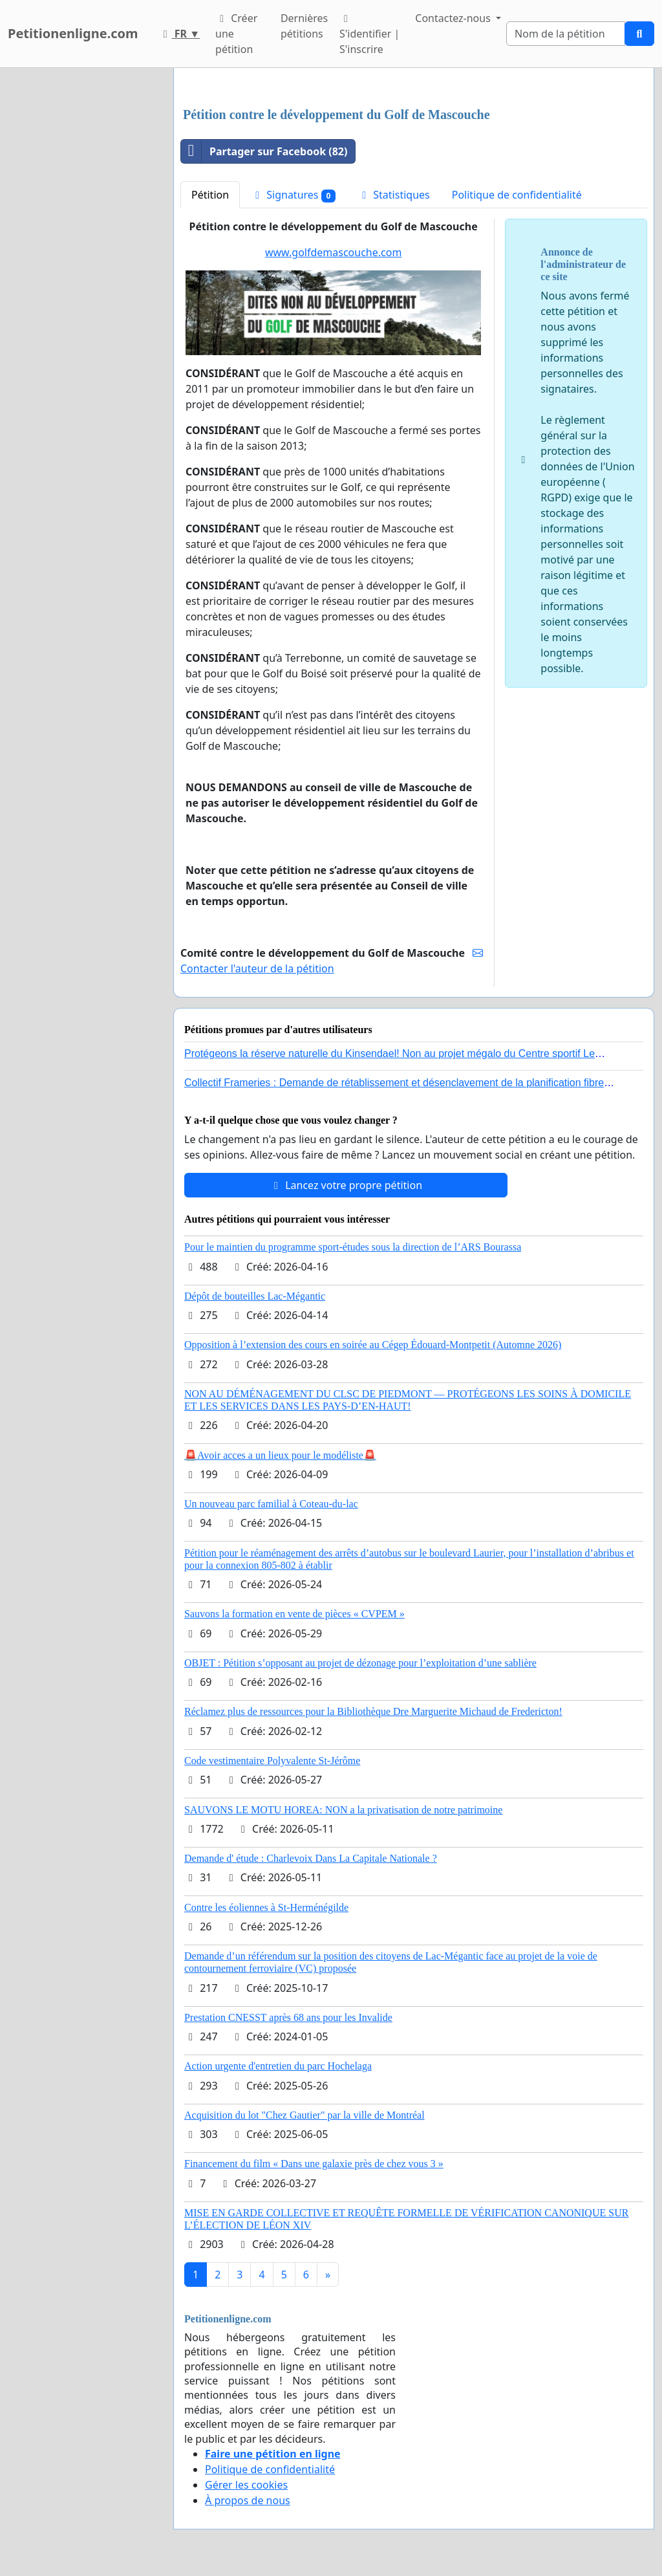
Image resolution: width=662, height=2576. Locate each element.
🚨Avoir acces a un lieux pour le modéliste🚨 (280, 1455)
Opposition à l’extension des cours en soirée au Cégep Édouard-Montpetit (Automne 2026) (372, 1344)
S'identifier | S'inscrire (369, 35)
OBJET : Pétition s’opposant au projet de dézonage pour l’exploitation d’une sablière (360, 1662)
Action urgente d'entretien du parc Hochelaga (278, 2065)
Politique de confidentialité (517, 195)
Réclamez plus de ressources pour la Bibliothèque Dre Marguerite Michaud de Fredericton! (373, 1711)
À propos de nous (247, 2500)
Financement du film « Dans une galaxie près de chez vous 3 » (313, 2163)
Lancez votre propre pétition (346, 1185)
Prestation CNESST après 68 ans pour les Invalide (288, 2017)
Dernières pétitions (304, 26)
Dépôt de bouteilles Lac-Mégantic (254, 1296)
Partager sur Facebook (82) (264, 151)
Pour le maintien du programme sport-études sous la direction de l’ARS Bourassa (352, 1246)
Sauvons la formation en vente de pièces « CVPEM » (294, 1613)
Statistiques (394, 195)
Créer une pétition (236, 33)
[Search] (565, 33)
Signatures (293, 195)
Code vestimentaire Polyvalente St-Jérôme (272, 1760)
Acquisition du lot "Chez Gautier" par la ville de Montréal (304, 2115)
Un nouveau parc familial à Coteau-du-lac (271, 1503)
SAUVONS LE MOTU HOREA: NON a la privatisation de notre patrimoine (343, 1809)
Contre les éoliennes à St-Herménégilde (266, 1907)
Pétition (210, 195)
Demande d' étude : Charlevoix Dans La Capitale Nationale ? (310, 1858)
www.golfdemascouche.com (333, 252)
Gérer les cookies (246, 2485)
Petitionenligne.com (73, 33)
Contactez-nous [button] (454, 18)
